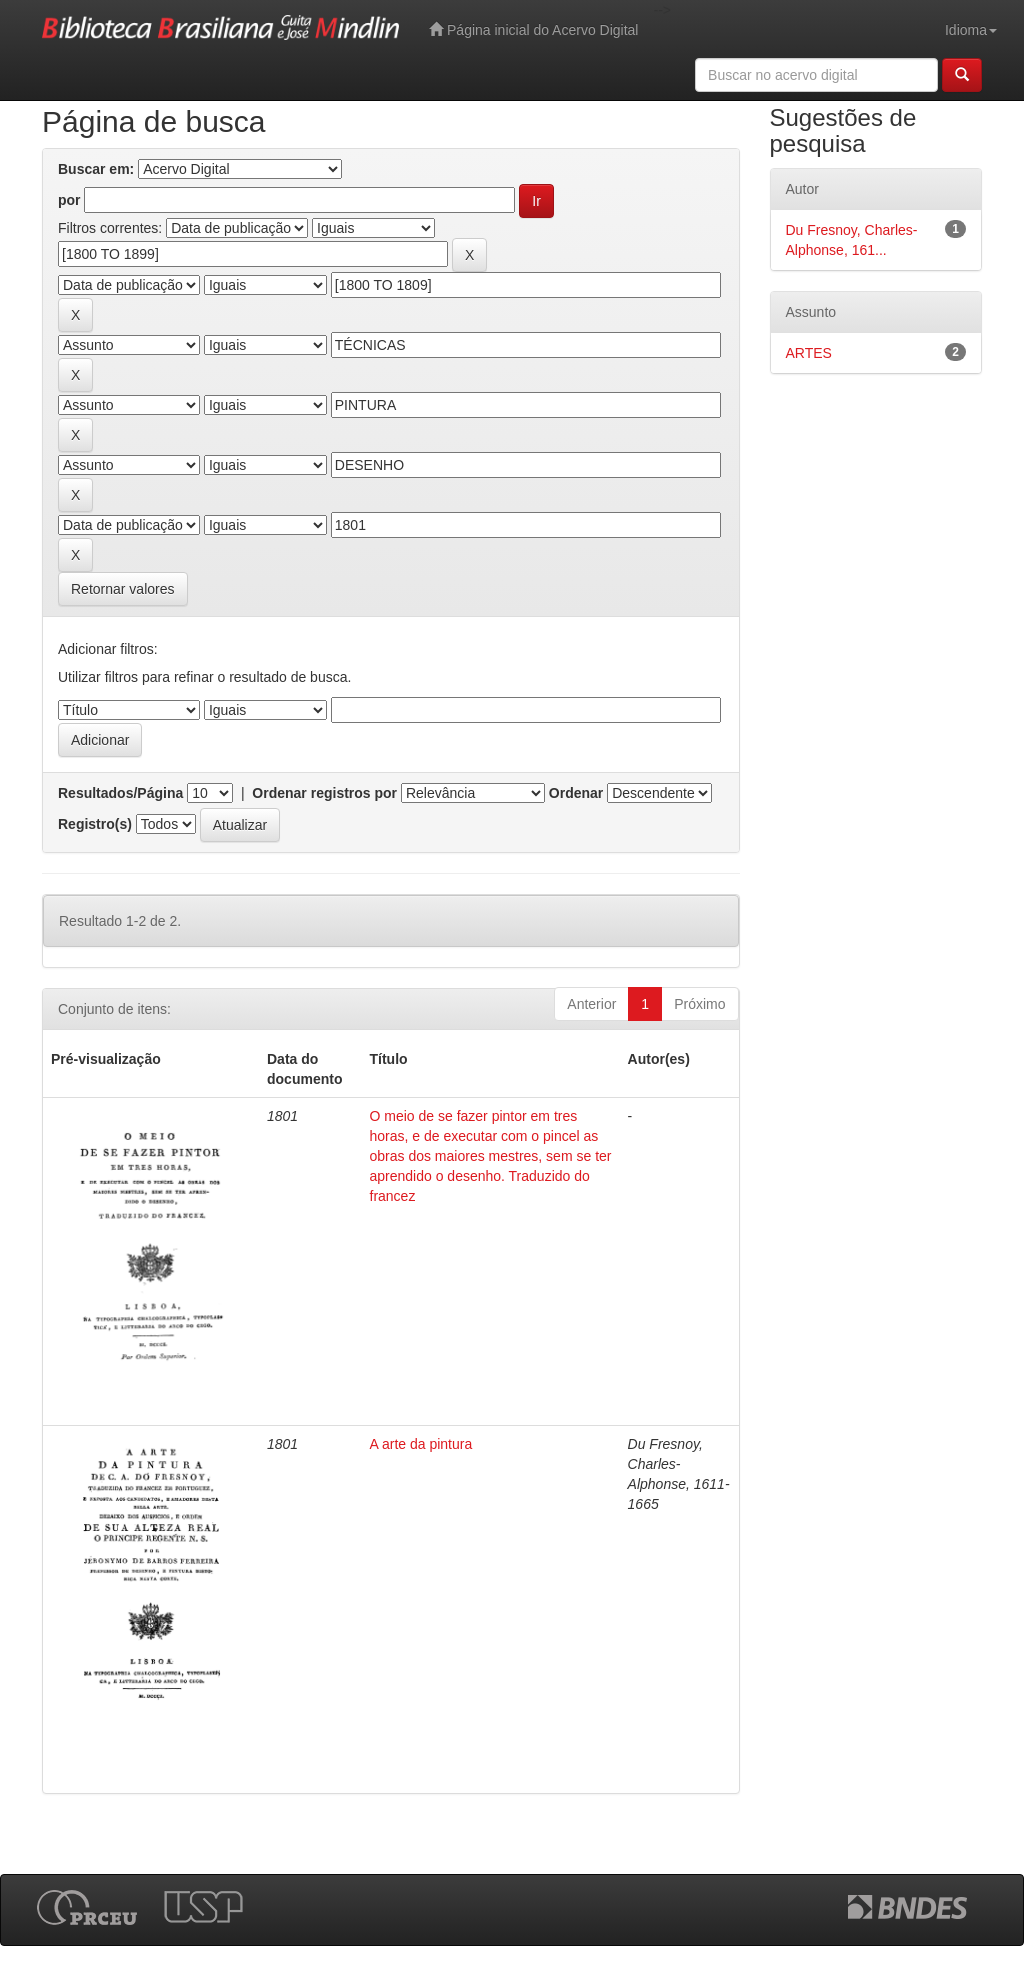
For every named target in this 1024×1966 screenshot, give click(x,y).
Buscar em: (96, 169)
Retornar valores (123, 589)
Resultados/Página (120, 793)
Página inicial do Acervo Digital (533, 29)
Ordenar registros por (324, 793)
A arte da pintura (421, 1444)
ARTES (809, 353)
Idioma (971, 30)
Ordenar (576, 793)
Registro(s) (95, 824)
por (69, 200)
